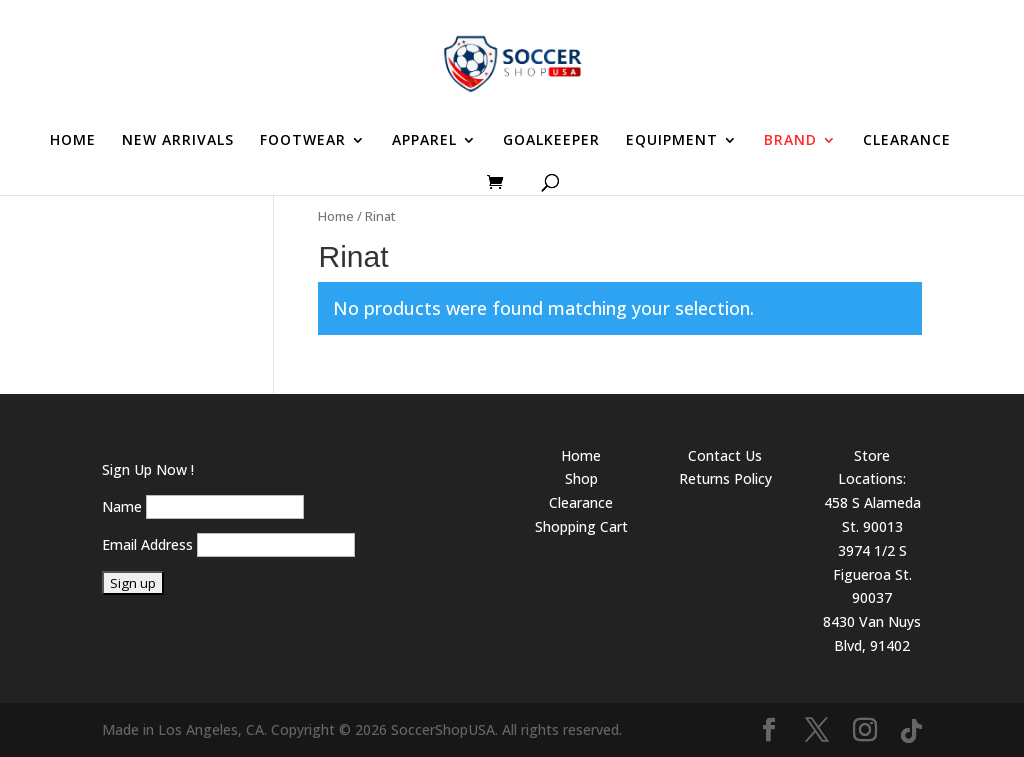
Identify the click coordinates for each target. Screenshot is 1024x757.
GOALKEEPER (551, 141)
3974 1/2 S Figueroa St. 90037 (872, 574)
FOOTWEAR (303, 141)
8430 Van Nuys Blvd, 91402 (872, 633)
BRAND (790, 141)
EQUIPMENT (672, 141)
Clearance (581, 502)
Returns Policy (725, 478)
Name (122, 506)
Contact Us (725, 455)
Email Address (147, 544)
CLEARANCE (907, 141)
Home (336, 216)
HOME (73, 141)
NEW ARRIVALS (178, 141)
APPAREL (424, 141)
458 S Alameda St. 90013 (872, 514)
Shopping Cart (581, 526)
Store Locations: (872, 467)
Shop (581, 478)
